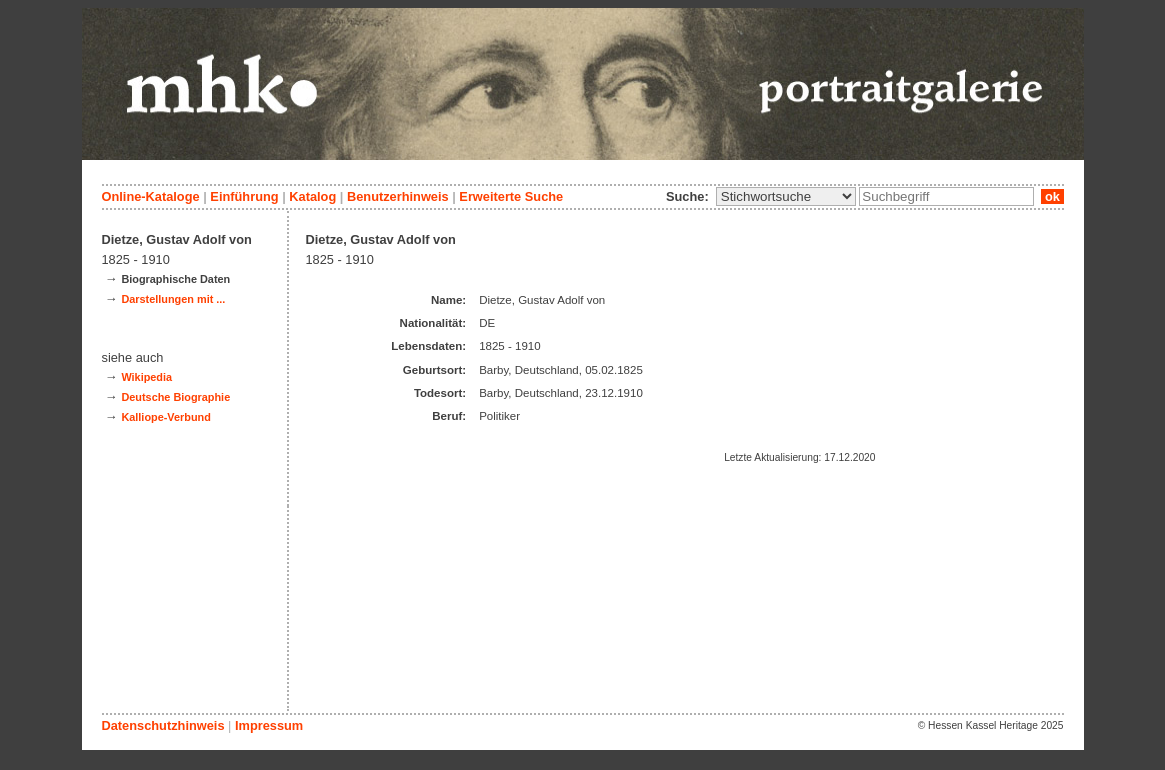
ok (1052, 196)
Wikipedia (146, 377)
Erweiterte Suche (511, 196)
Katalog (312, 196)
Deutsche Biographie (175, 397)
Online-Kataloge (151, 196)
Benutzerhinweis (398, 196)
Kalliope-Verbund (165, 417)
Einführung (244, 196)
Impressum (269, 725)
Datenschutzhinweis (163, 725)
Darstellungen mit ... (173, 299)
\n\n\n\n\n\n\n (786, 196)
